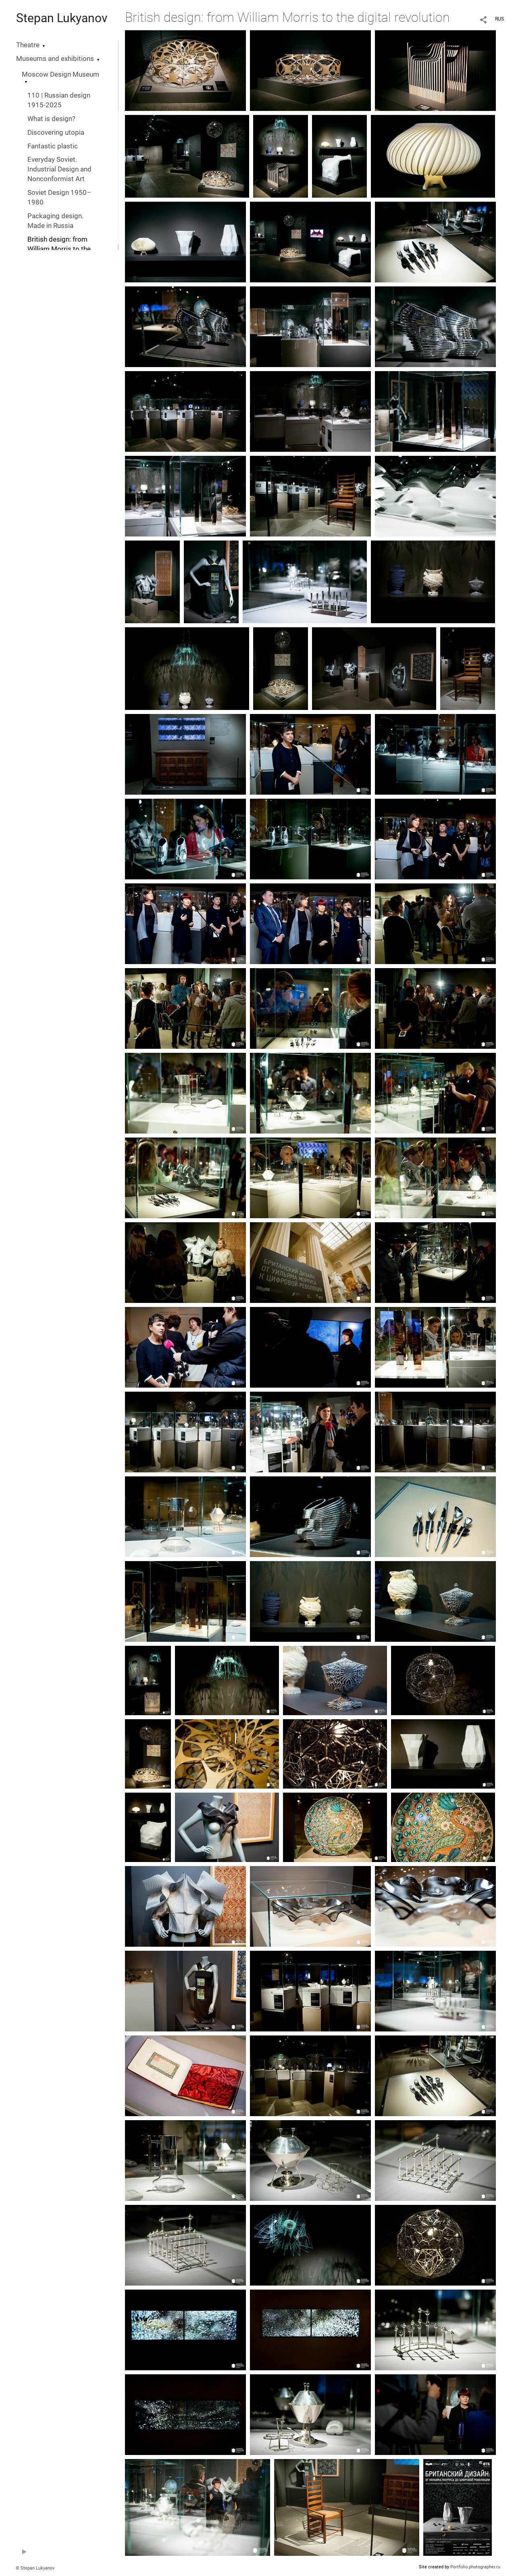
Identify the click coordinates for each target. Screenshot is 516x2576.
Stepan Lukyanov (62, 18)
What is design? (51, 119)
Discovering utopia (55, 132)
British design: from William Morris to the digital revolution (59, 249)
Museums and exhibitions (55, 59)
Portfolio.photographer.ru (475, 2567)
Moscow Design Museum (60, 74)
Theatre (28, 45)
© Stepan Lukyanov (35, 2568)
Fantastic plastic (52, 146)
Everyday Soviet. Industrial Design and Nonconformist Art (59, 169)
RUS (499, 19)
